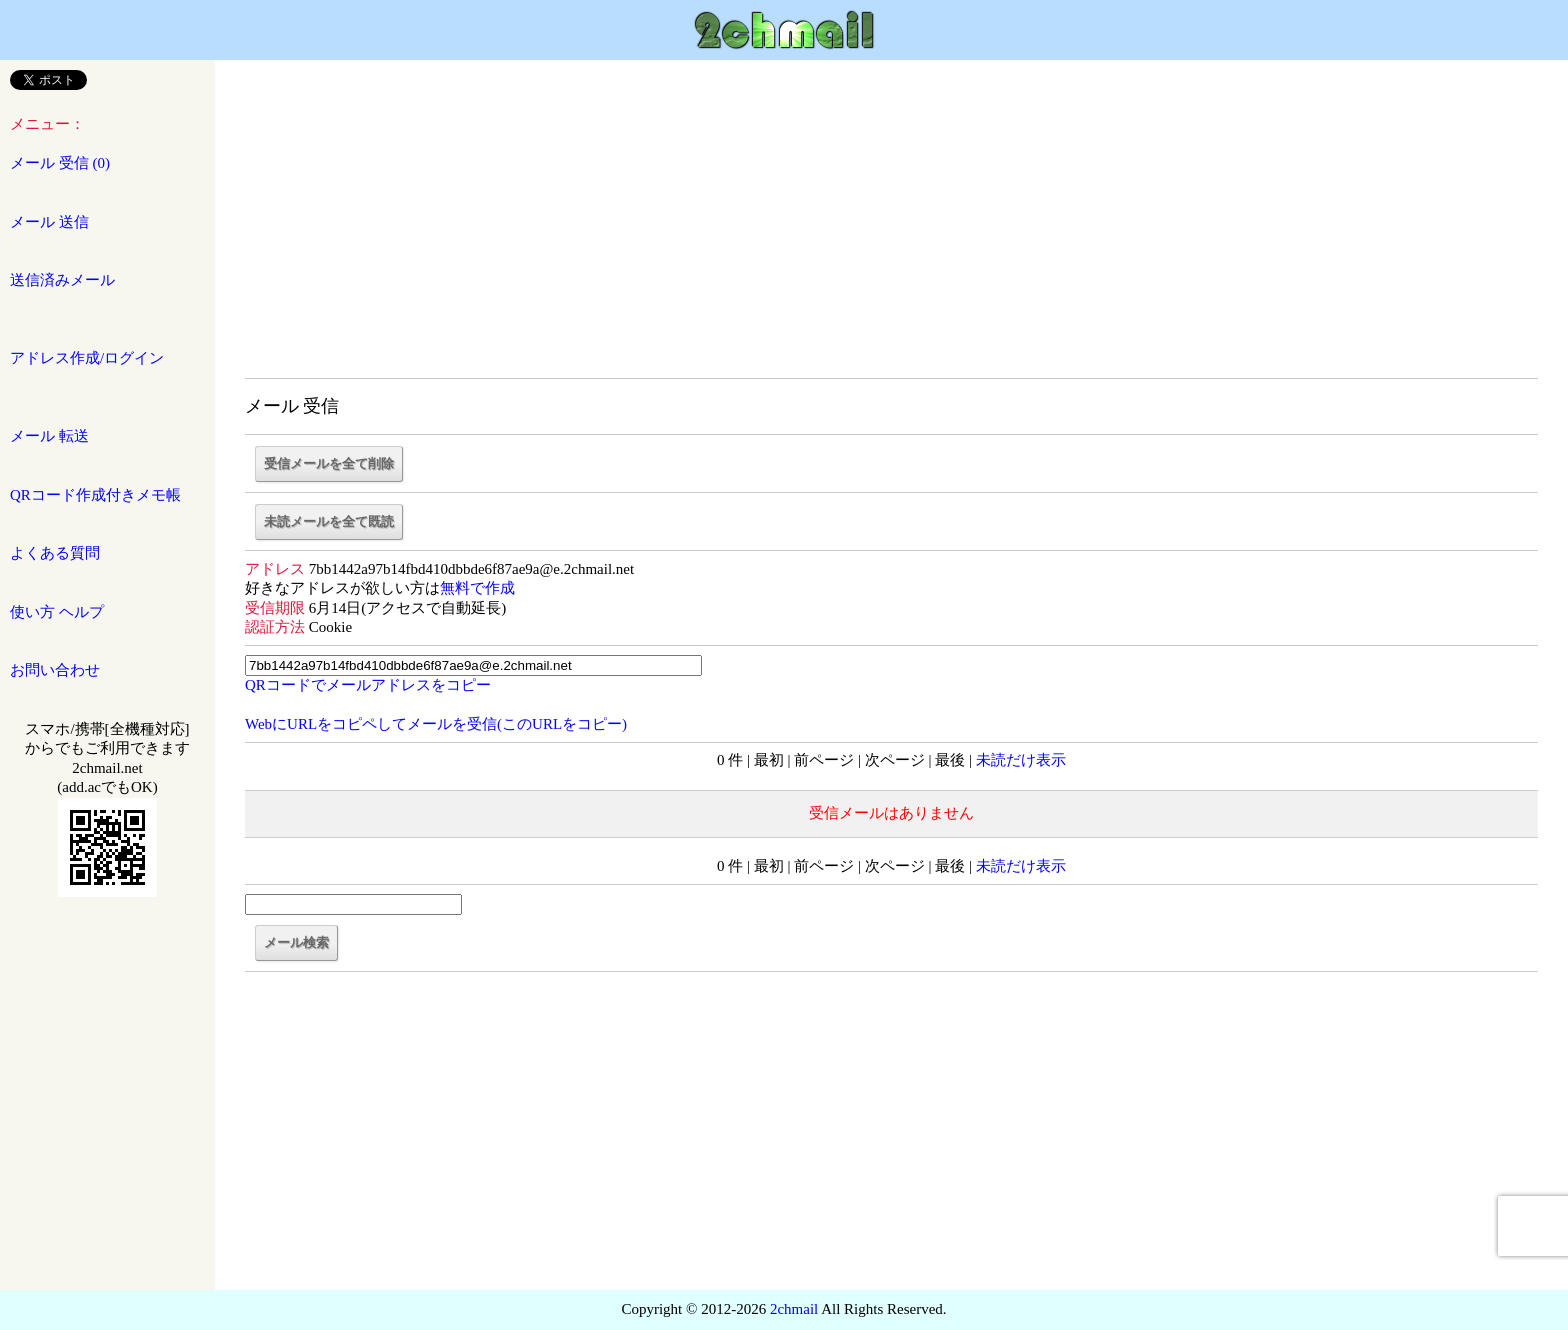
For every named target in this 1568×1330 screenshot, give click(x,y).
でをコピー (368, 685)
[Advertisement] (892, 230)
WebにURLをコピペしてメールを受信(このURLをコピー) (436, 724)
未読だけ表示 (1021, 760)
